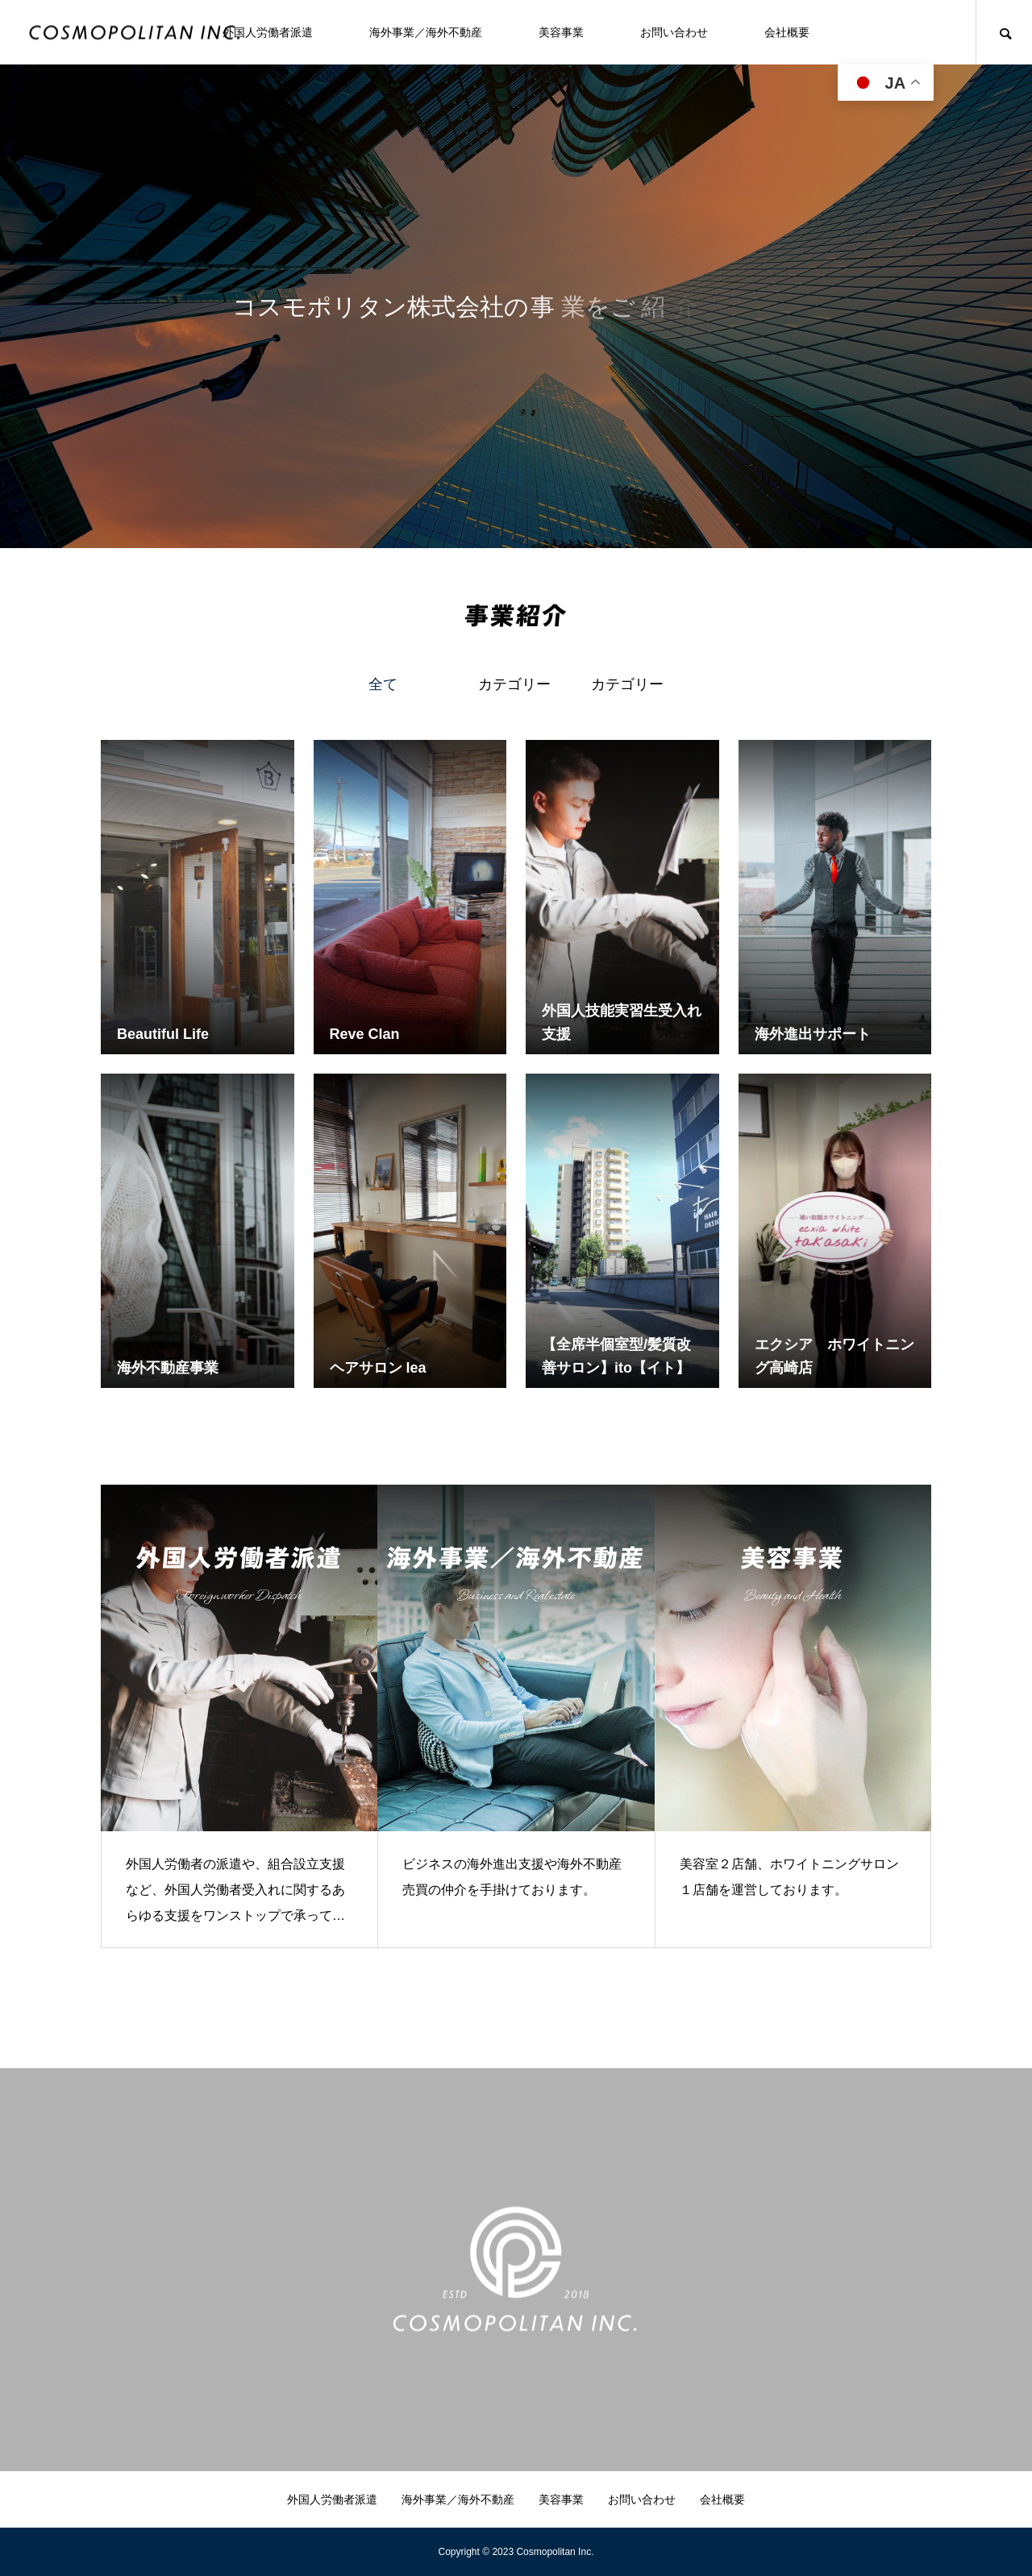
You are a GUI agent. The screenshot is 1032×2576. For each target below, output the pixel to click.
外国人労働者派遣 (268, 32)
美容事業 (561, 32)
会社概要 (786, 32)
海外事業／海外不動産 (425, 32)
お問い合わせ (674, 32)
